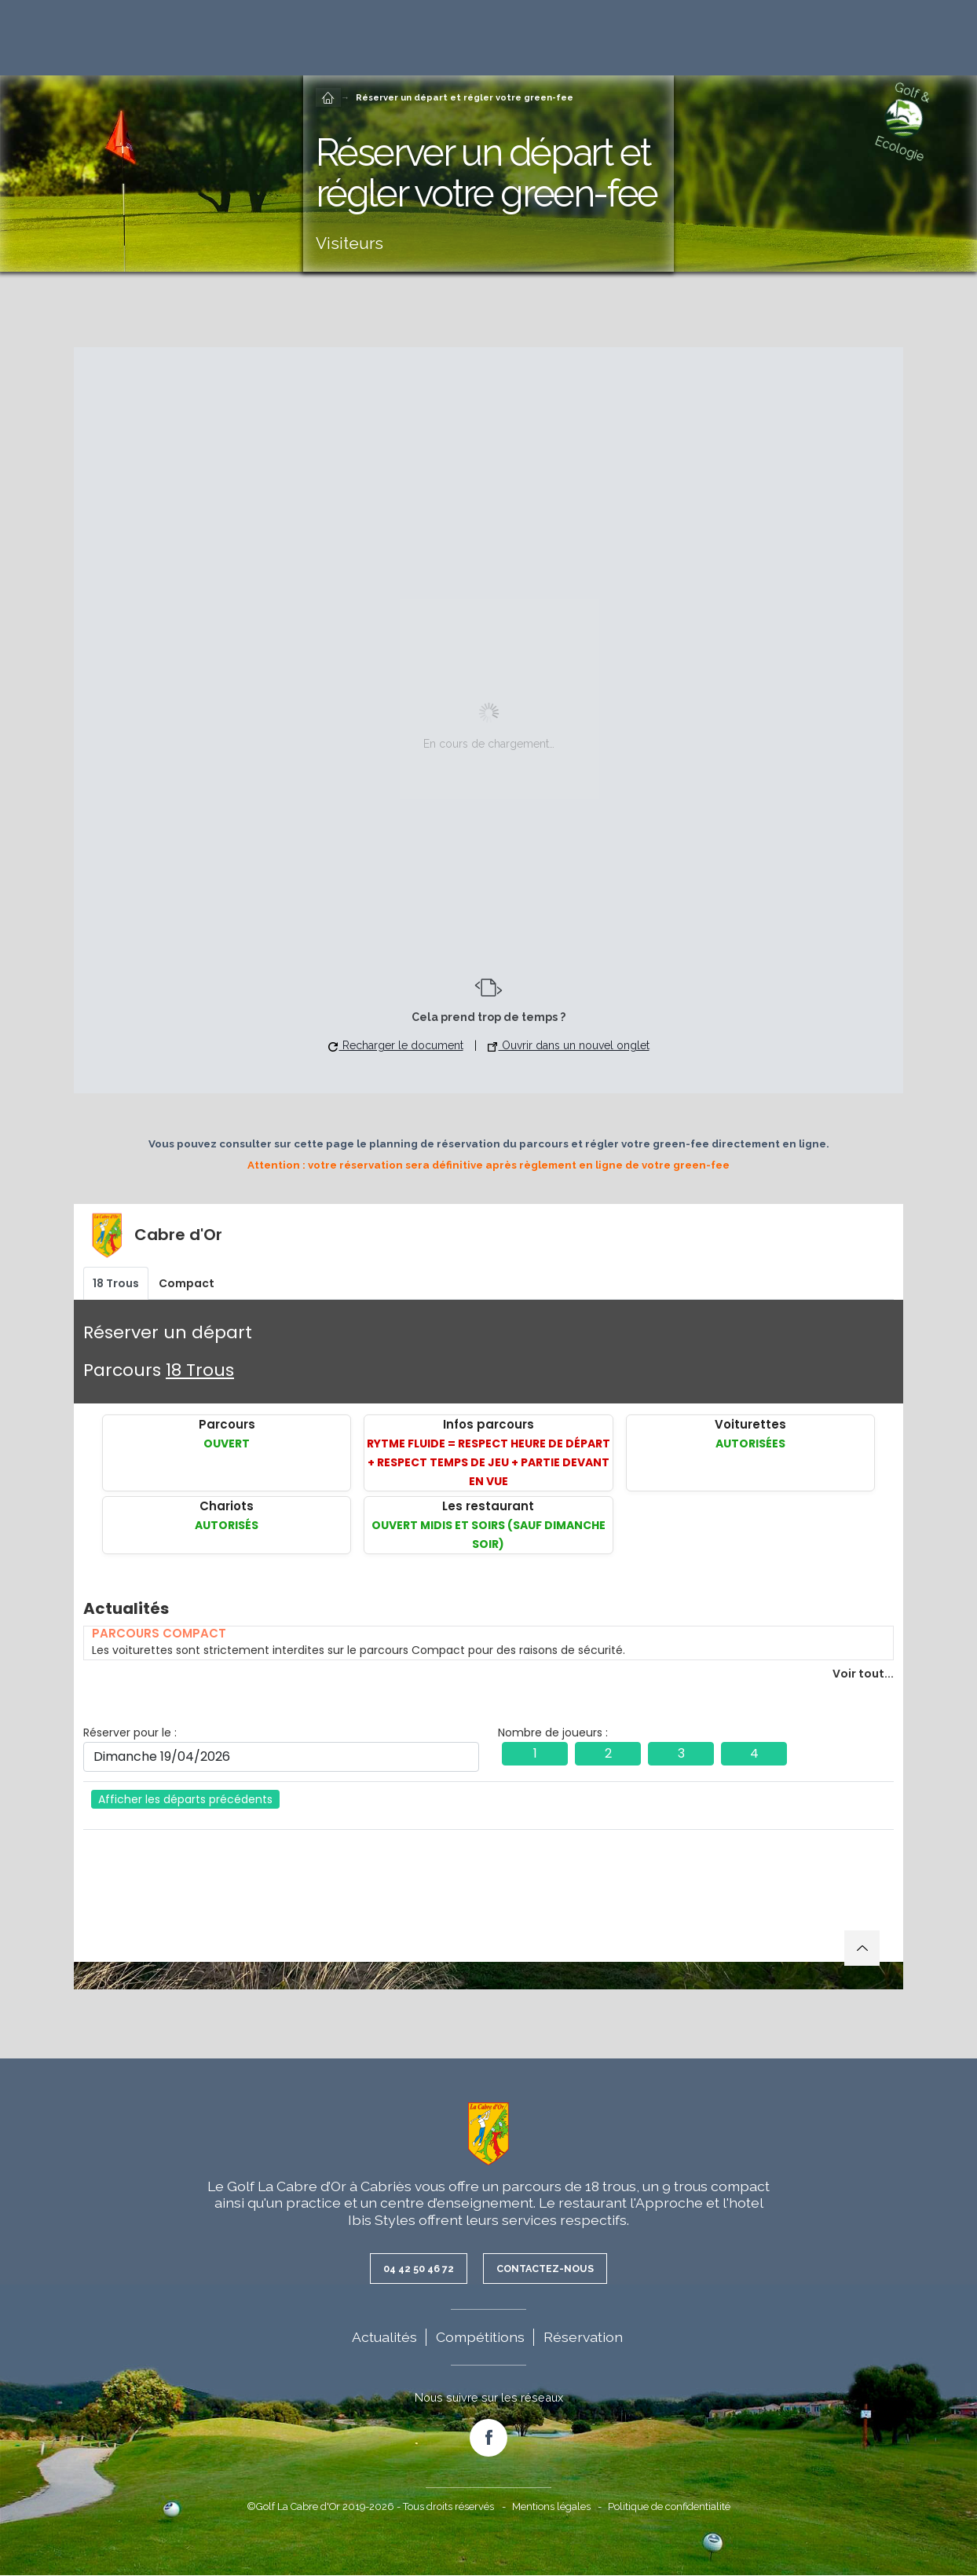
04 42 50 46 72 (413, 2269)
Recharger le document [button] (395, 1045)
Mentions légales (551, 2507)
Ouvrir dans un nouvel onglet (569, 1045)
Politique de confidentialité (669, 2507)
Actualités (384, 2337)
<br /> (488, 1596)
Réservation (583, 2337)
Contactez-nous (548, 2269)
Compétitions (480, 2337)
